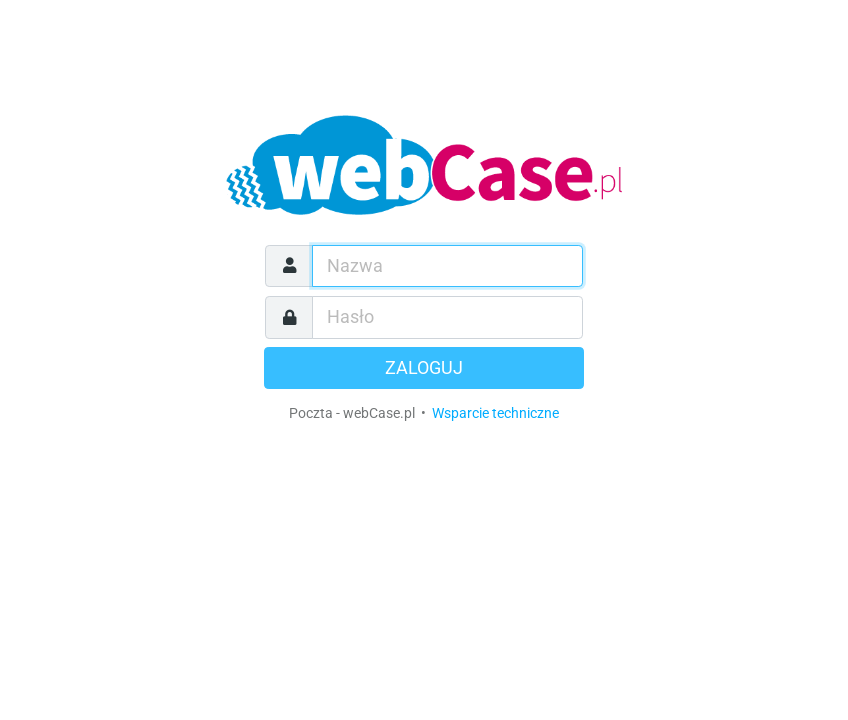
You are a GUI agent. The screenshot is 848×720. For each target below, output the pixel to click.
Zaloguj (424, 368)
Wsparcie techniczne (495, 413)
